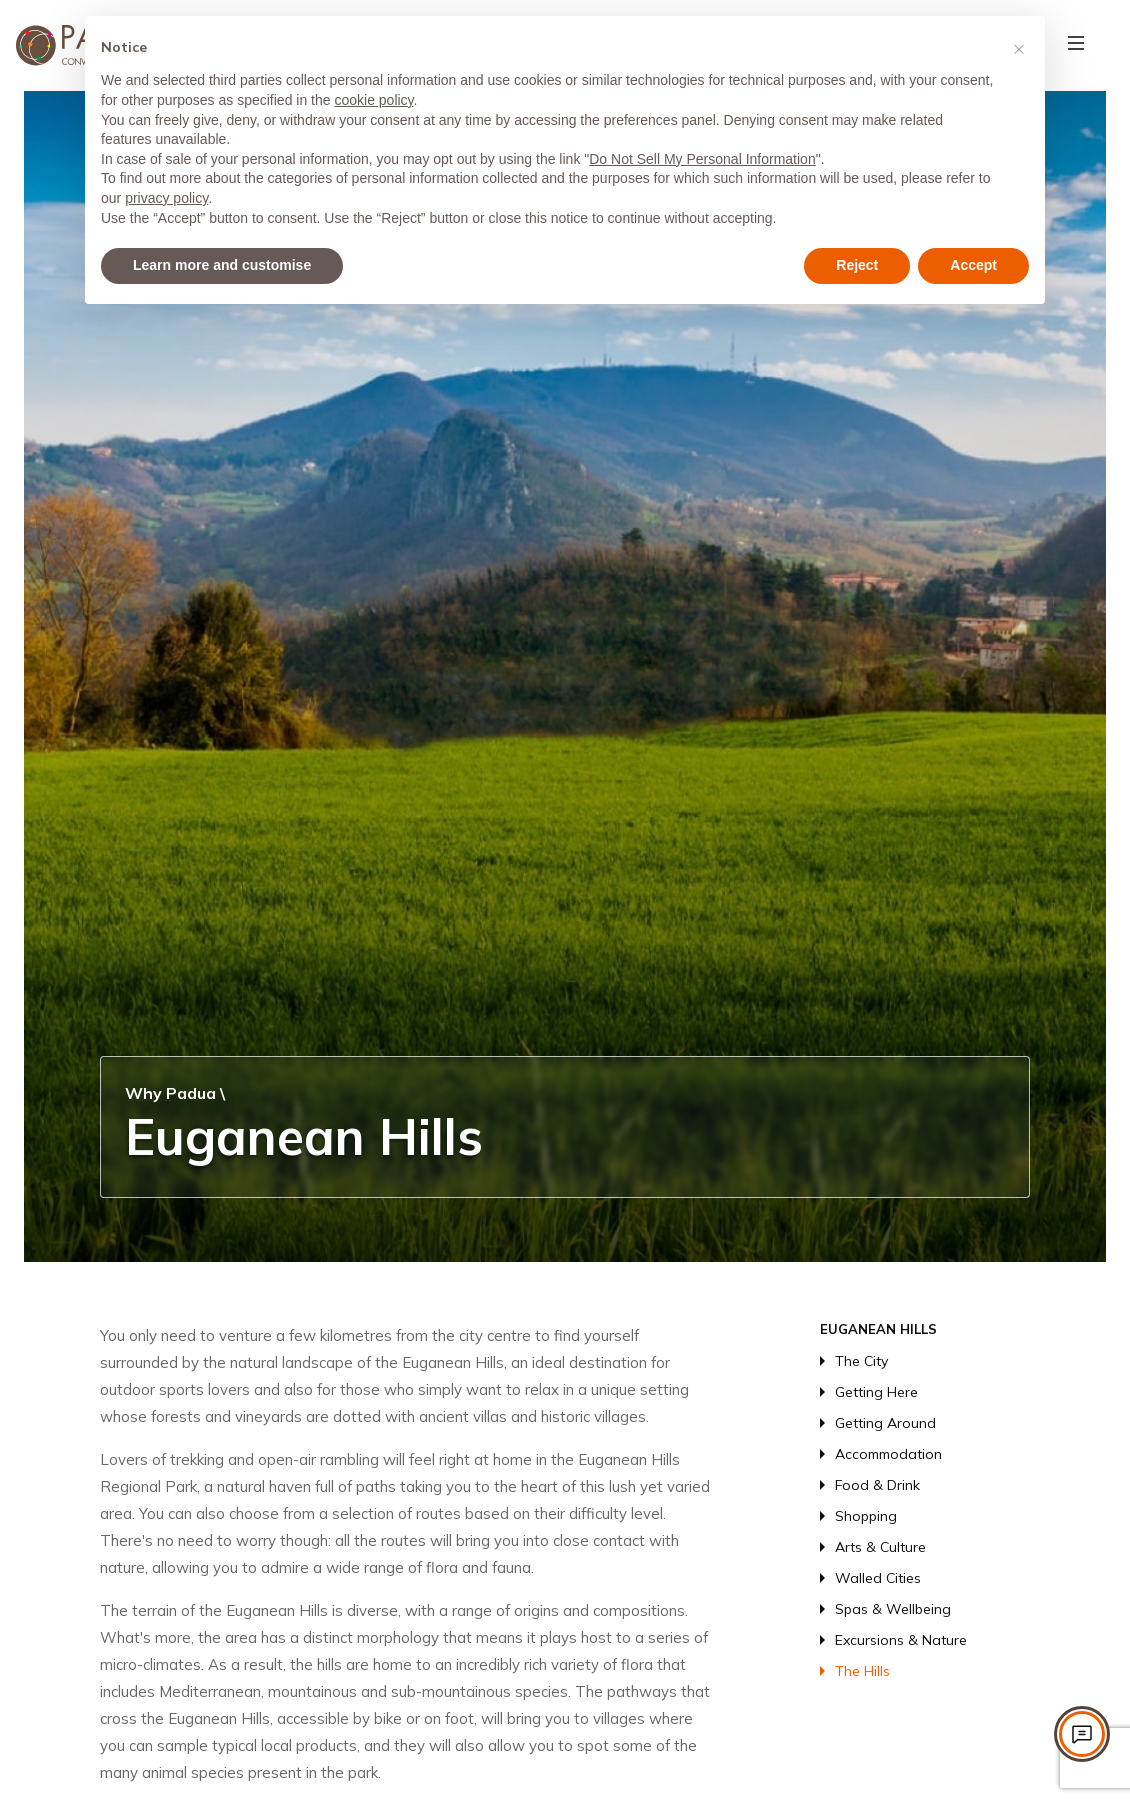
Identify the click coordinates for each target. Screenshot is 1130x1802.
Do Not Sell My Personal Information (702, 159)
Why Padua (170, 1093)
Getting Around (885, 1423)
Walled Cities (878, 1578)
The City (861, 1361)
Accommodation (888, 1454)
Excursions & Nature (901, 1640)
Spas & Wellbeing (893, 1609)
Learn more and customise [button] (222, 265)
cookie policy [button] (373, 100)
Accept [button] (973, 265)
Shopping (866, 1516)
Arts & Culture (880, 1547)
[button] (1019, 48)
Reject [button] (857, 265)
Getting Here (876, 1392)
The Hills (862, 1671)
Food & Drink (877, 1485)
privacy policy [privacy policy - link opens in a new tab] (166, 198)
